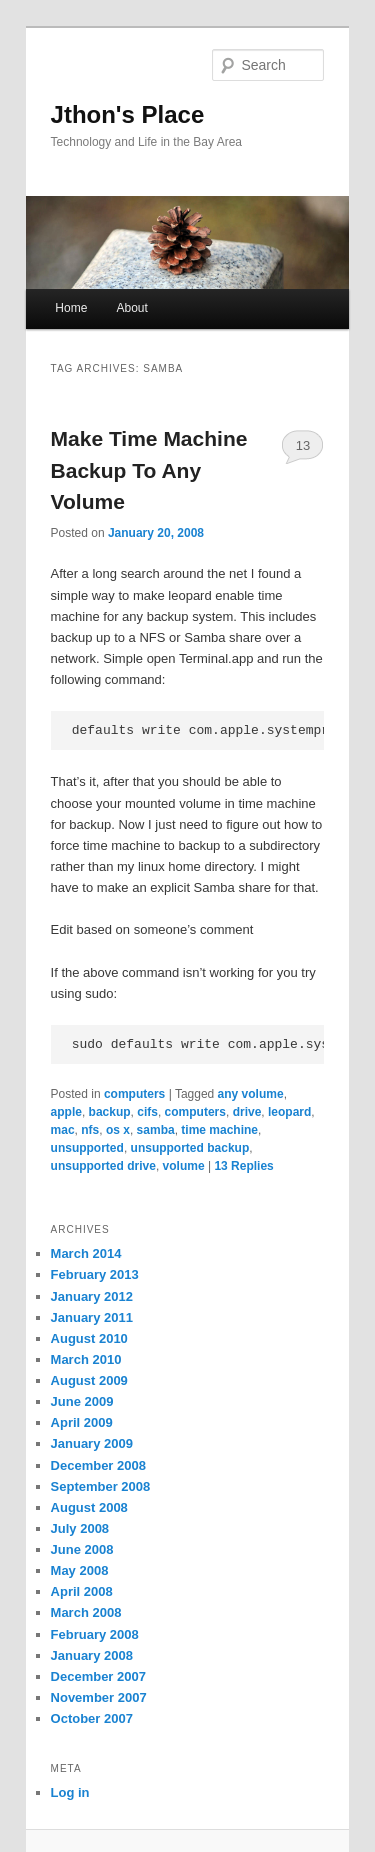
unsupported (87, 1148)
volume (184, 1166)
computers (134, 1094)
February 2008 (95, 1634)
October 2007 (92, 1718)
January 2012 (92, 1296)
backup (110, 1112)
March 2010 (86, 1359)
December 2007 (98, 1676)
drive (247, 1112)
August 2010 (89, 1338)
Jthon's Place (128, 114)
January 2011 (92, 1317)
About (131, 308)
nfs (90, 1130)
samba (156, 1130)
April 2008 (82, 1591)
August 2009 (89, 1380)
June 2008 (82, 1549)
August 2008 (89, 1507)
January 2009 (92, 1443)
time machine (219, 1130)
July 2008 (80, 1528)
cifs (147, 1112)
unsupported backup (190, 1148)
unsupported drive (103, 1166)
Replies (243, 1166)
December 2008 (98, 1465)
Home (71, 308)
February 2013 (95, 1274)
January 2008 (92, 1655)
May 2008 (80, 1570)
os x (118, 1130)
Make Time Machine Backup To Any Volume (149, 470)
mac (63, 1130)
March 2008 (86, 1612)
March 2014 (86, 1253)
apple (66, 1112)
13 (303, 445)
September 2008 (101, 1486)
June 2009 (82, 1401)
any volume (251, 1094)
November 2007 (99, 1697)
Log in (70, 1792)
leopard (289, 1112)
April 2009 (82, 1422)
